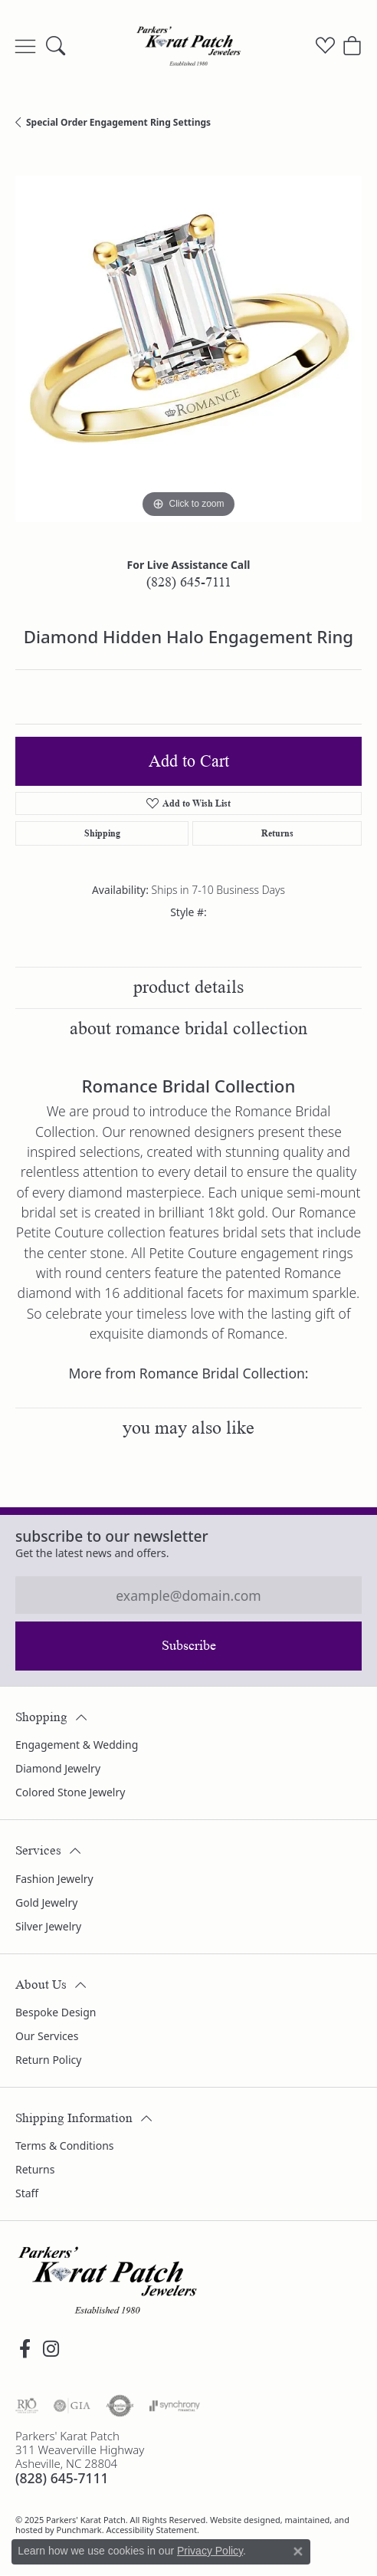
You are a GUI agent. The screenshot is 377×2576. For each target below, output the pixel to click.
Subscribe (189, 1645)
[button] (188, 1708)
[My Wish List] (325, 46)
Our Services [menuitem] (46, 2036)
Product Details (188, 987)
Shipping (102, 833)
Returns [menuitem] (34, 2169)
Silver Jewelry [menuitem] (48, 1925)
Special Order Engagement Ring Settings (118, 122)
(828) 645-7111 (188, 582)
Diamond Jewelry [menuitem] (57, 1768)
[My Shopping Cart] (352, 46)
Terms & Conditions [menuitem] (64, 2145)
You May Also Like (188, 1428)
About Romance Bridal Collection (188, 1028)
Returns (277, 833)
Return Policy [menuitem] (48, 2059)
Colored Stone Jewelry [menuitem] (70, 1792)
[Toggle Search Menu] (55, 46)
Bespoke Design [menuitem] (56, 2012)
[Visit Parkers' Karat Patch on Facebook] (24, 2349)
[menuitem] (26, 2405)
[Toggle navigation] (25, 46)
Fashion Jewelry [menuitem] (54, 1878)
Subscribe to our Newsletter (111, 1536)
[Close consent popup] (298, 2551)
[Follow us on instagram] (50, 2349)
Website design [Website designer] (240, 2519)
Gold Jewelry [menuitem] (46, 1901)
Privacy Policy (210, 2551)
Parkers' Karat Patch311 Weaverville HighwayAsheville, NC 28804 (79, 2457)
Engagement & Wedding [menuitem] (76, 1744)
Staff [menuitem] (26, 2193)
